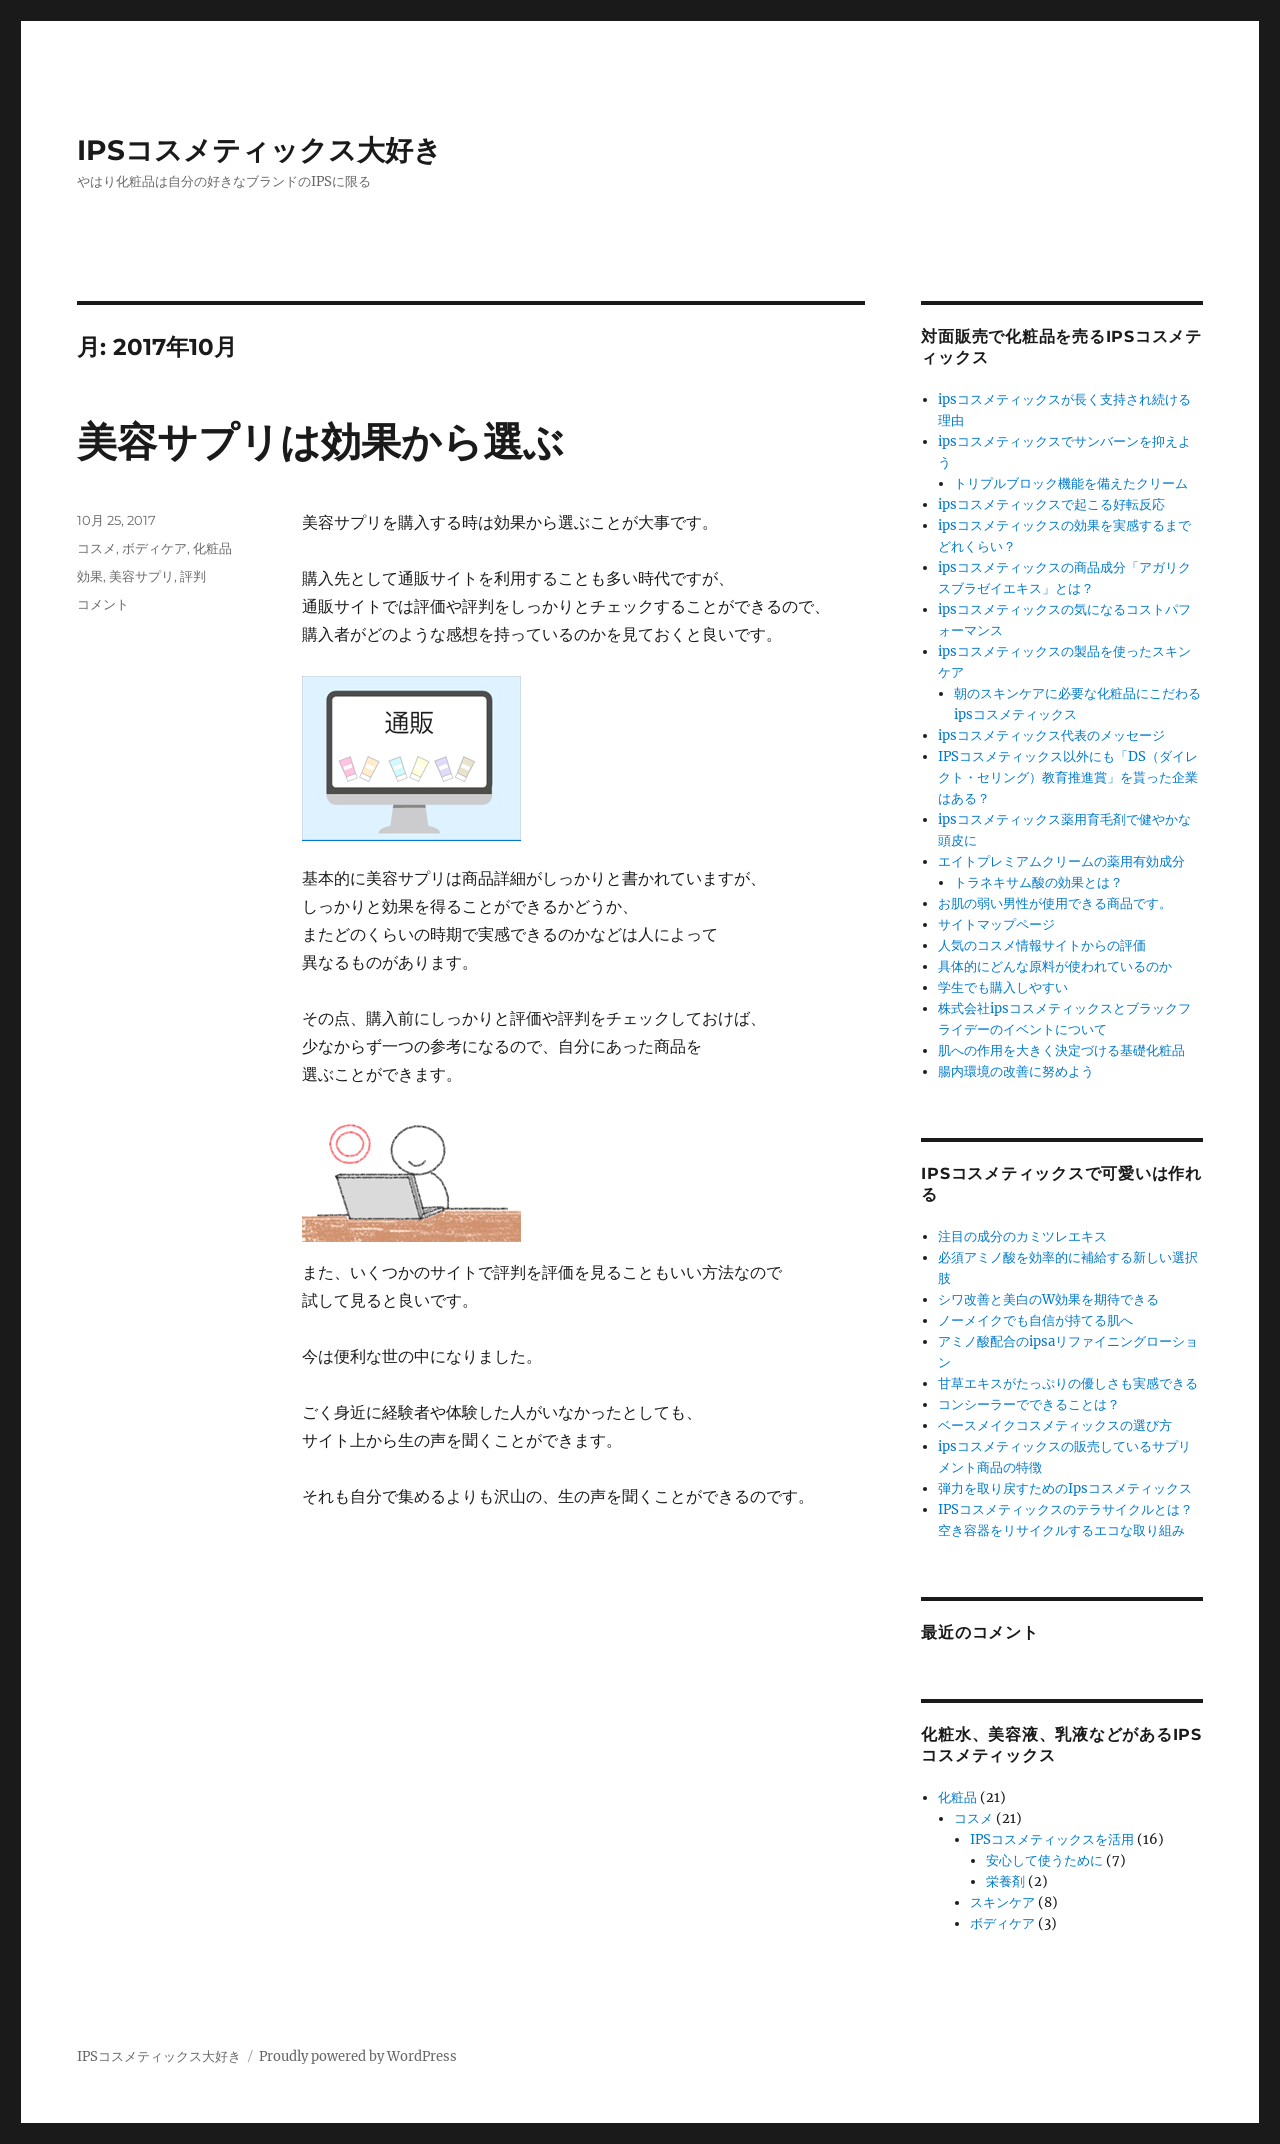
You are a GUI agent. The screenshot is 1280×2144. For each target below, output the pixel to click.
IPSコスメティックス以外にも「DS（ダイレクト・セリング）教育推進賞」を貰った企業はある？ (1068, 777)
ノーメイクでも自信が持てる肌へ (1035, 1320)
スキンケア (1002, 1902)
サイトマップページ (996, 924)
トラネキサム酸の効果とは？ (1038, 882)
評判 (193, 576)
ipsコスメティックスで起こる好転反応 (1051, 504)
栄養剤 (1005, 1881)
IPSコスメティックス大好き (259, 150)
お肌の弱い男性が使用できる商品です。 (1055, 903)
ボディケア (154, 548)
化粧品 (212, 548)
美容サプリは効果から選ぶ (320, 441)
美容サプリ (141, 576)
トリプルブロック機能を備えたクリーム (1071, 483)
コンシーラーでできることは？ (1029, 1404)
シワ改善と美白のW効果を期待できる (1048, 1299)
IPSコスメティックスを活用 (1052, 1839)
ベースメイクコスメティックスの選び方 (1055, 1425)
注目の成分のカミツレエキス (1022, 1236)
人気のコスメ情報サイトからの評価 (1042, 945)
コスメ (96, 548)
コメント (103, 604)
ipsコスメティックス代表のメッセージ (1051, 735)
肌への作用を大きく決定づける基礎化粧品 (1061, 1050)
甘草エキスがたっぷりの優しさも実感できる (1068, 1383)
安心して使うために (1044, 1860)
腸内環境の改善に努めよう (1016, 1071)
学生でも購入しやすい (1003, 987)
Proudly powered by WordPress (358, 2056)
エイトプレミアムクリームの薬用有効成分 (1061, 861)
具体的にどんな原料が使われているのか (1055, 966)
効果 (90, 576)
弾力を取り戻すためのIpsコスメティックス (1065, 1488)
